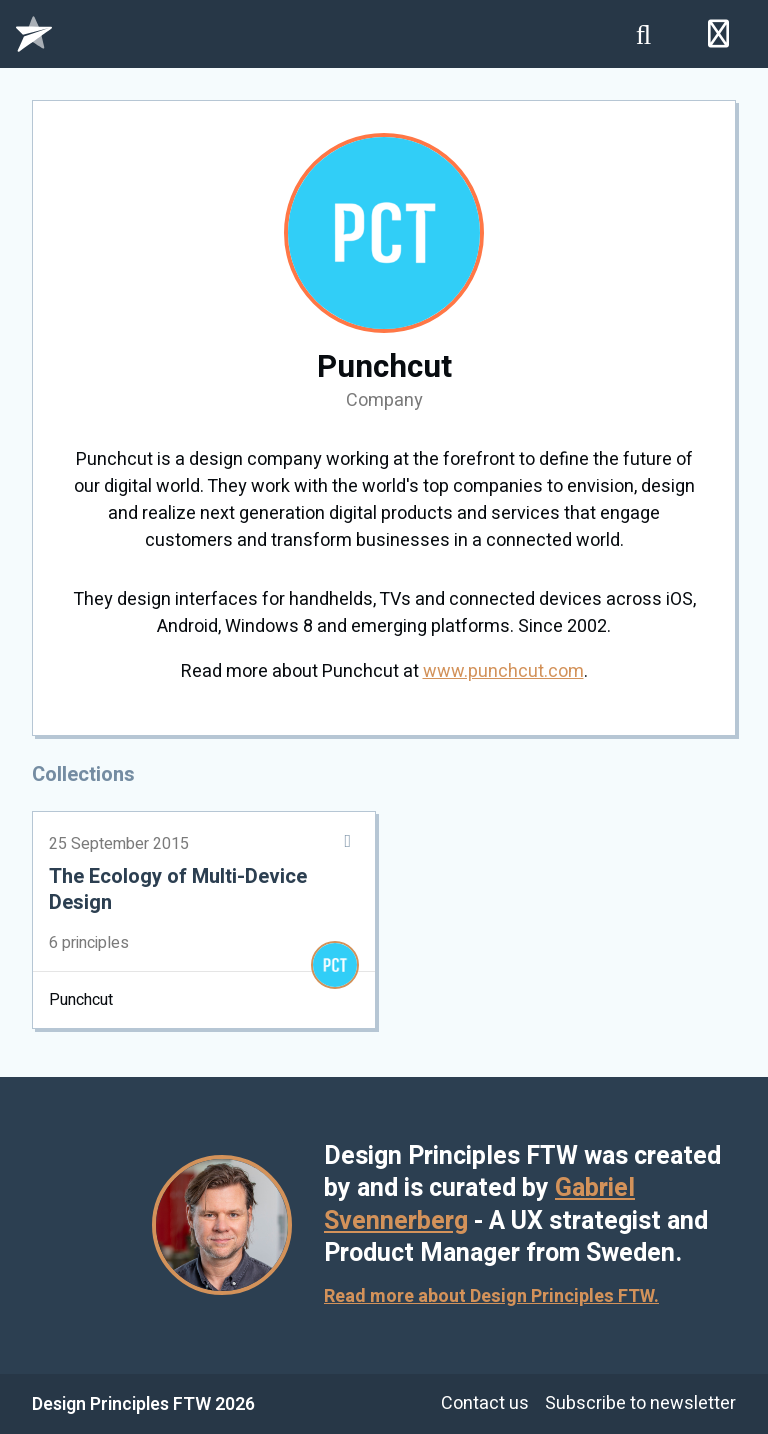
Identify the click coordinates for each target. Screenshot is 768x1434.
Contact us (485, 1403)
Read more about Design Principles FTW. (491, 1296)
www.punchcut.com (503, 671)
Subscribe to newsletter (640, 1403)
